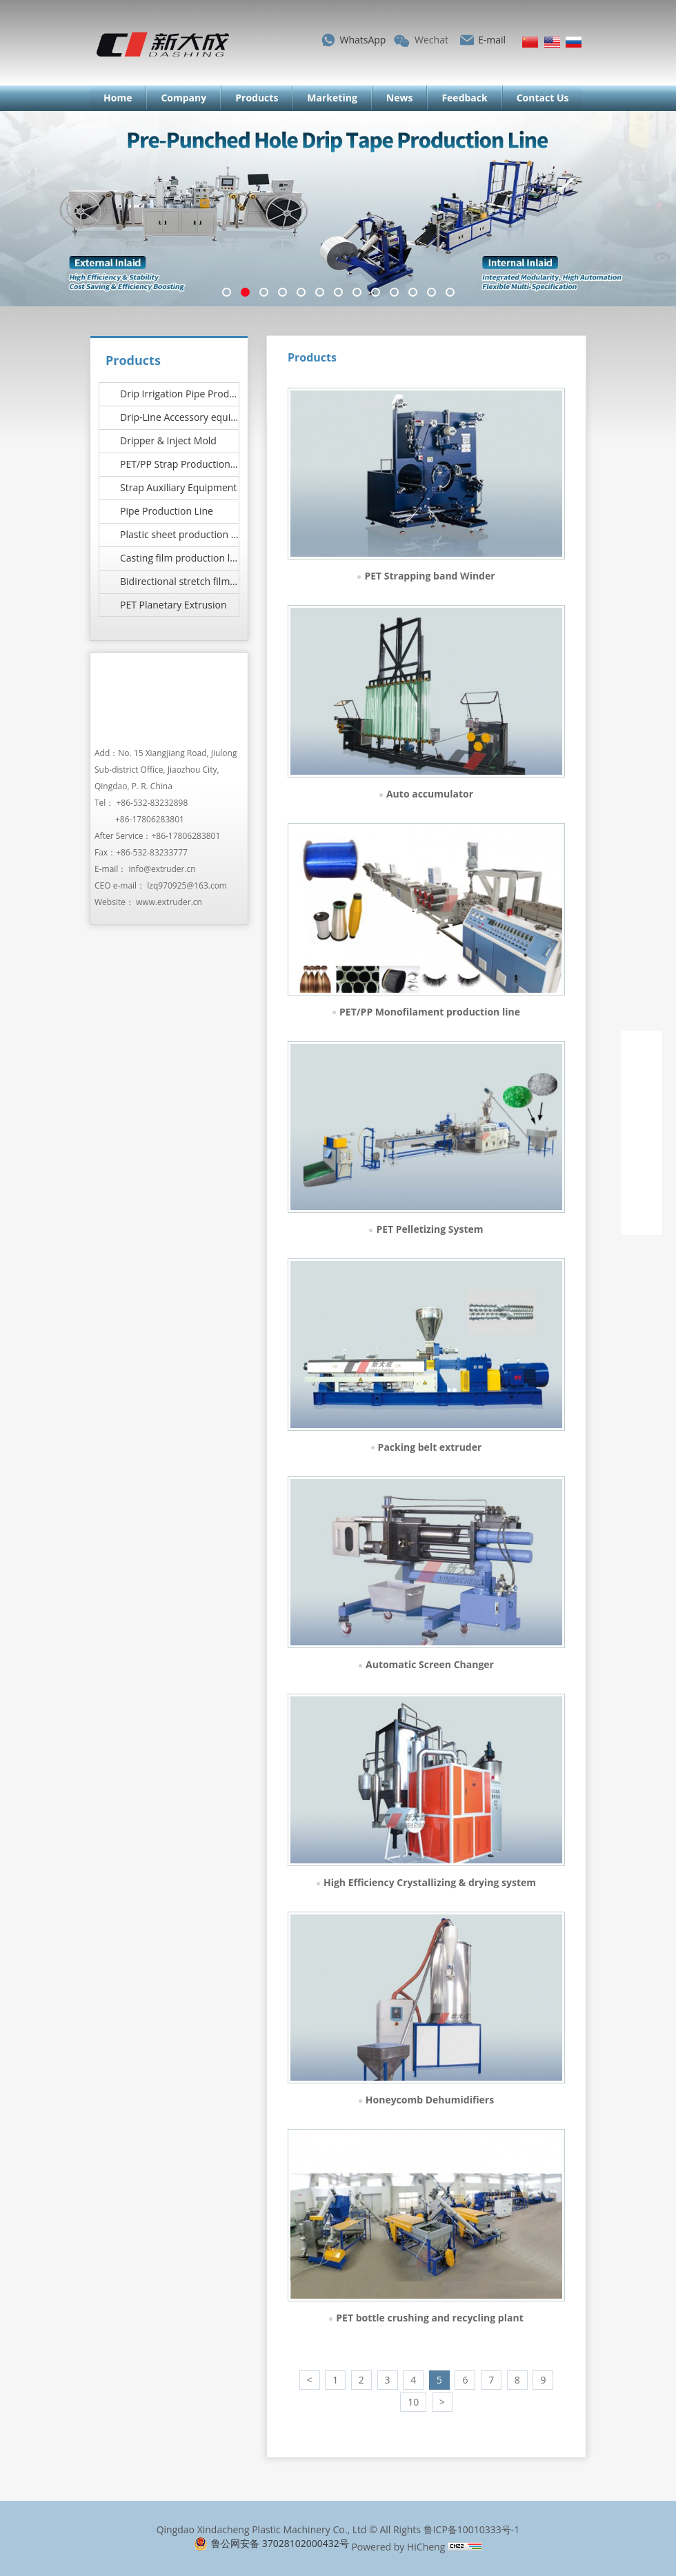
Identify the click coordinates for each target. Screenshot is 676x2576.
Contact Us (543, 97)
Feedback (464, 97)
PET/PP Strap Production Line (179, 463)
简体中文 (530, 42)
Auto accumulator (429, 793)
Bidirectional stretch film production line (179, 581)
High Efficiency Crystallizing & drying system (430, 1882)
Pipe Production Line (166, 510)
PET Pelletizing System (429, 1229)
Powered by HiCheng (398, 2546)
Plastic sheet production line (179, 534)
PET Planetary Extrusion (173, 604)
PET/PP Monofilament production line (429, 1011)
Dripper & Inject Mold (168, 440)
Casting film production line (179, 557)
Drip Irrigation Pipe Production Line (179, 393)
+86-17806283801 (149, 819)
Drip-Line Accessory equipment (179, 417)
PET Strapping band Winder (429, 575)
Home (117, 97)
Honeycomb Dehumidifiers (430, 2099)
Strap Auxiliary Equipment (178, 487)
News (399, 97)
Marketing (332, 97)
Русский (573, 42)
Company (183, 97)
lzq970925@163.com (187, 885)
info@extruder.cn (161, 869)
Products (256, 97)
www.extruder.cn (169, 902)
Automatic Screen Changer (430, 1664)
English (552, 42)
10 (413, 2401)
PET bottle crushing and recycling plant (429, 2317)
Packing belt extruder (430, 1447)
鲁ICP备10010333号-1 (472, 2529)
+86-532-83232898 (152, 803)
